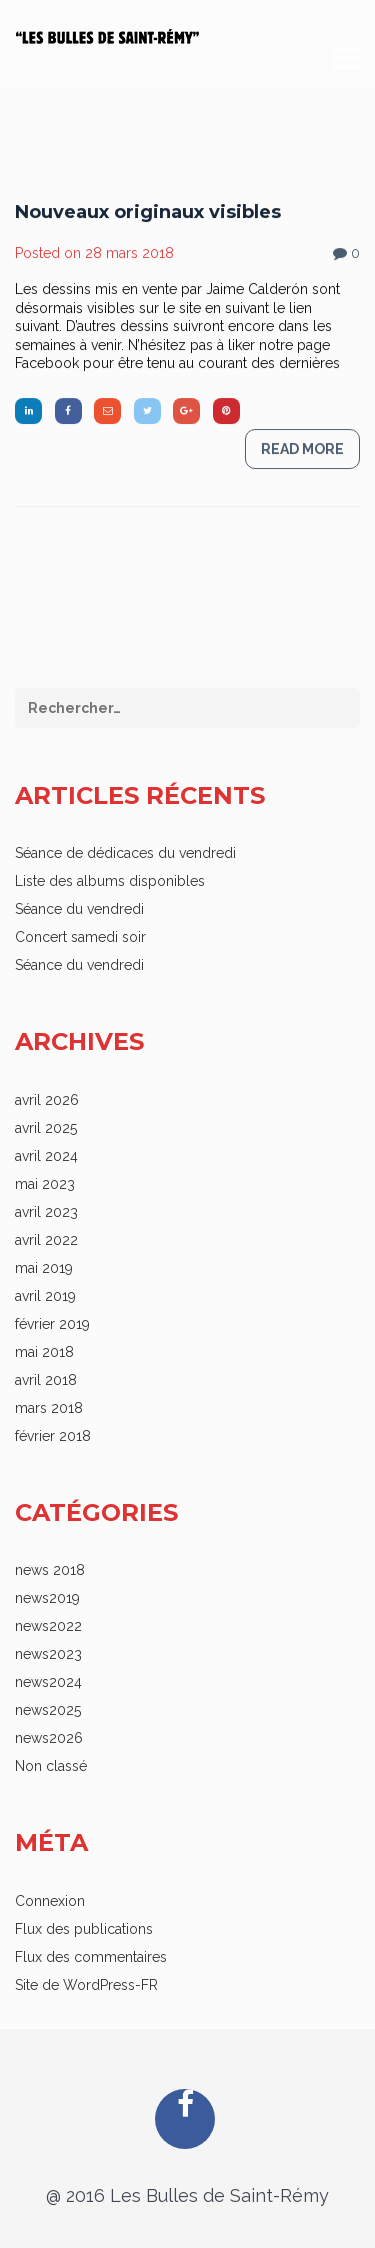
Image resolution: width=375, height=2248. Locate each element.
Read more (302, 466)
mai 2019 (44, 1268)
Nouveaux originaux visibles (148, 229)
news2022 (48, 1626)
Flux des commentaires (91, 1957)
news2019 (47, 1598)
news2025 (48, 1710)
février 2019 (52, 1324)
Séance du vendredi (79, 909)
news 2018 (50, 1570)
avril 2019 (45, 1296)
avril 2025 (46, 1128)
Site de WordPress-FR (86, 1985)
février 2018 (53, 1436)
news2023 (48, 1654)
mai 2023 (45, 1184)
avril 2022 (46, 1240)
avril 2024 (46, 1156)
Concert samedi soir (80, 937)
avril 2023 (46, 1212)
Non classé (51, 1766)
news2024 (48, 1682)
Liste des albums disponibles (110, 881)
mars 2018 (49, 1408)
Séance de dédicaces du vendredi (125, 853)
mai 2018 (44, 1352)
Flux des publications (84, 1929)
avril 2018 (46, 1380)
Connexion (50, 1901)
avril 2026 (47, 1100)
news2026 (49, 1738)
